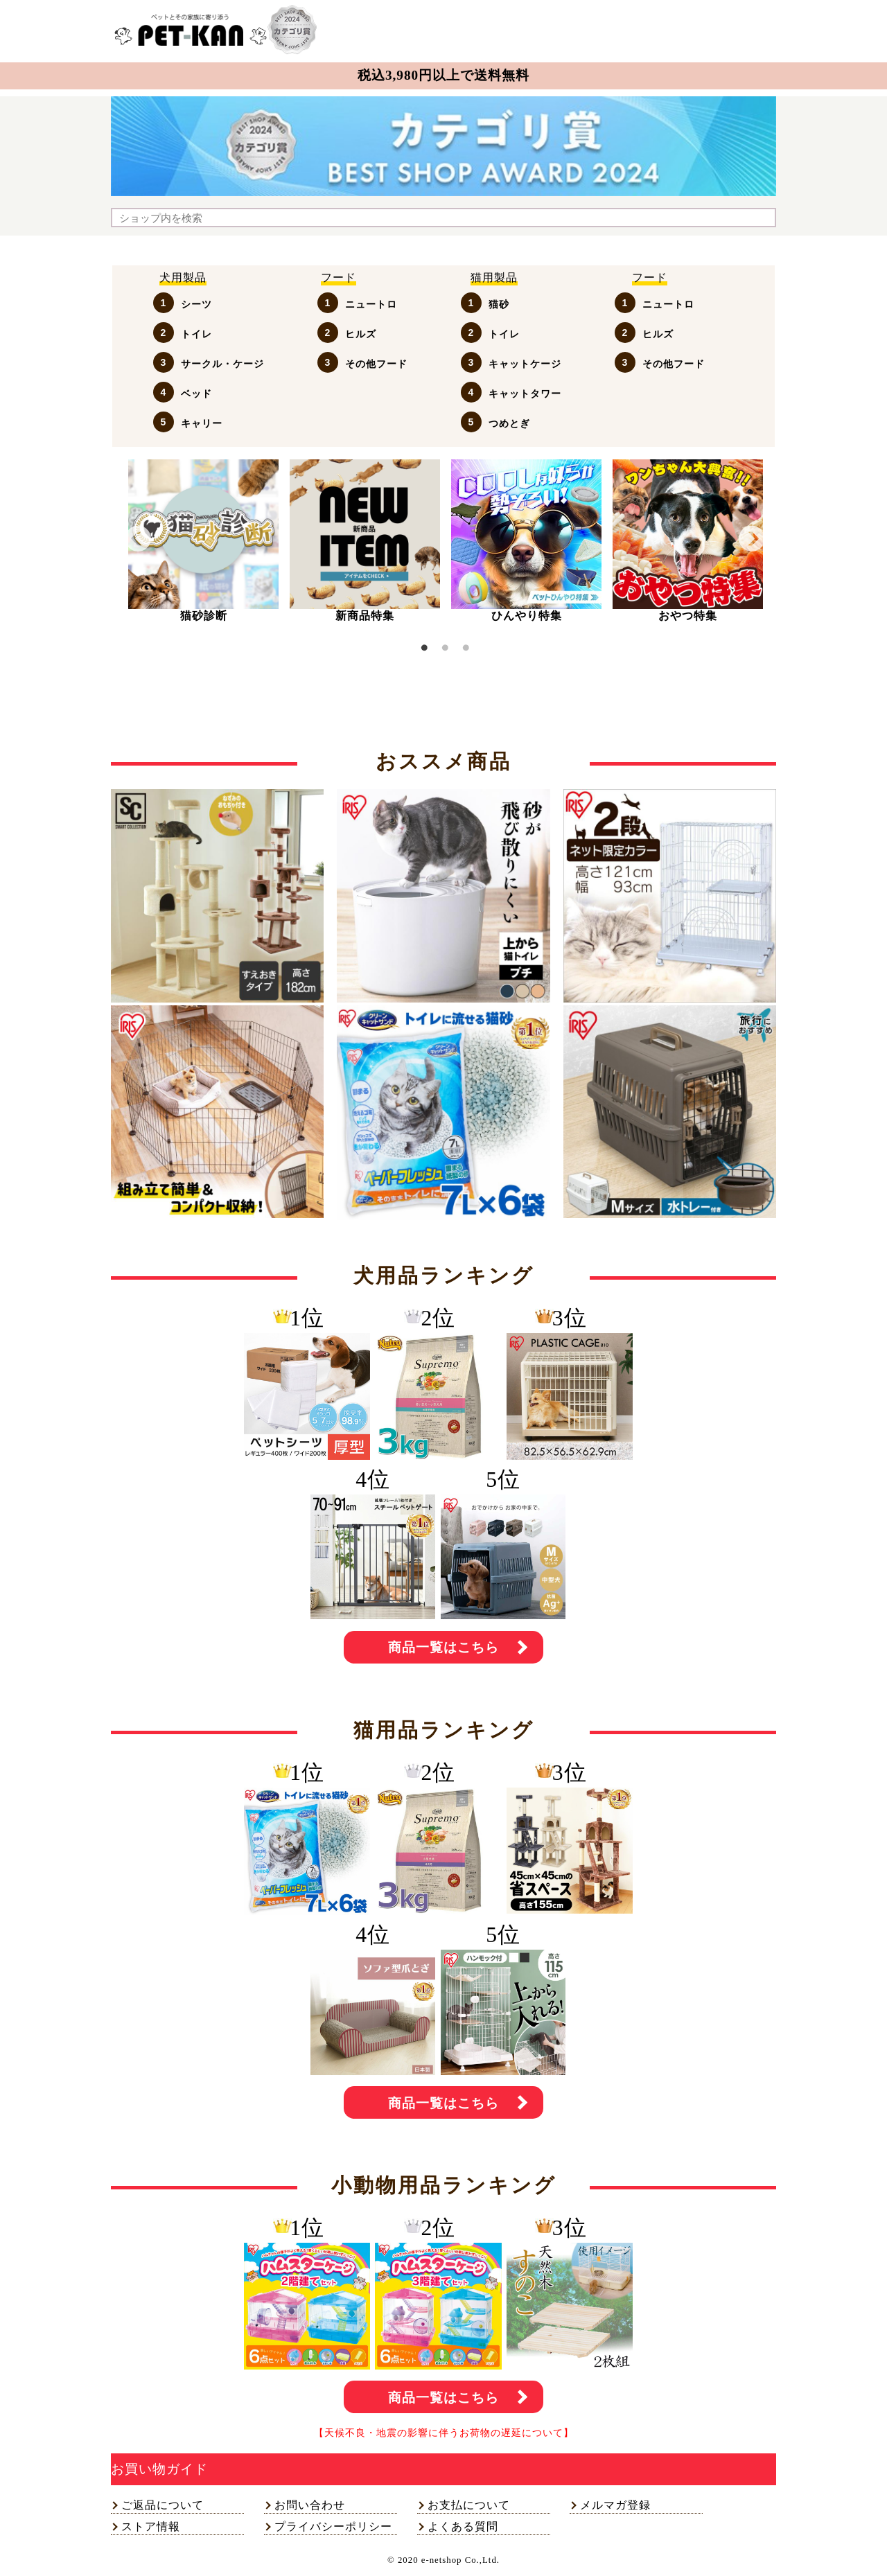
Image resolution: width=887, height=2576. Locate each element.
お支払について (469, 2505)
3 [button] (466, 650)
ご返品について (162, 2505)
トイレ (196, 333)
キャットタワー (525, 393)
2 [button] (445, 650)
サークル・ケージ (222, 363)
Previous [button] (138, 539)
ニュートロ (371, 304)
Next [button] (752, 539)
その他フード (376, 363)
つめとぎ (509, 423)
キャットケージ (525, 363)
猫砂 (499, 304)
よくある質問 (463, 2526)
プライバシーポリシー (333, 2526)
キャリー (201, 423)
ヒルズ (360, 333)
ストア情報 (150, 2526)
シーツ (196, 304)
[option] (203, 541)
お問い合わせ (309, 2505)
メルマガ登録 (615, 2505)
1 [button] (424, 650)
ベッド (196, 393)
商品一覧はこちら (443, 1647)
